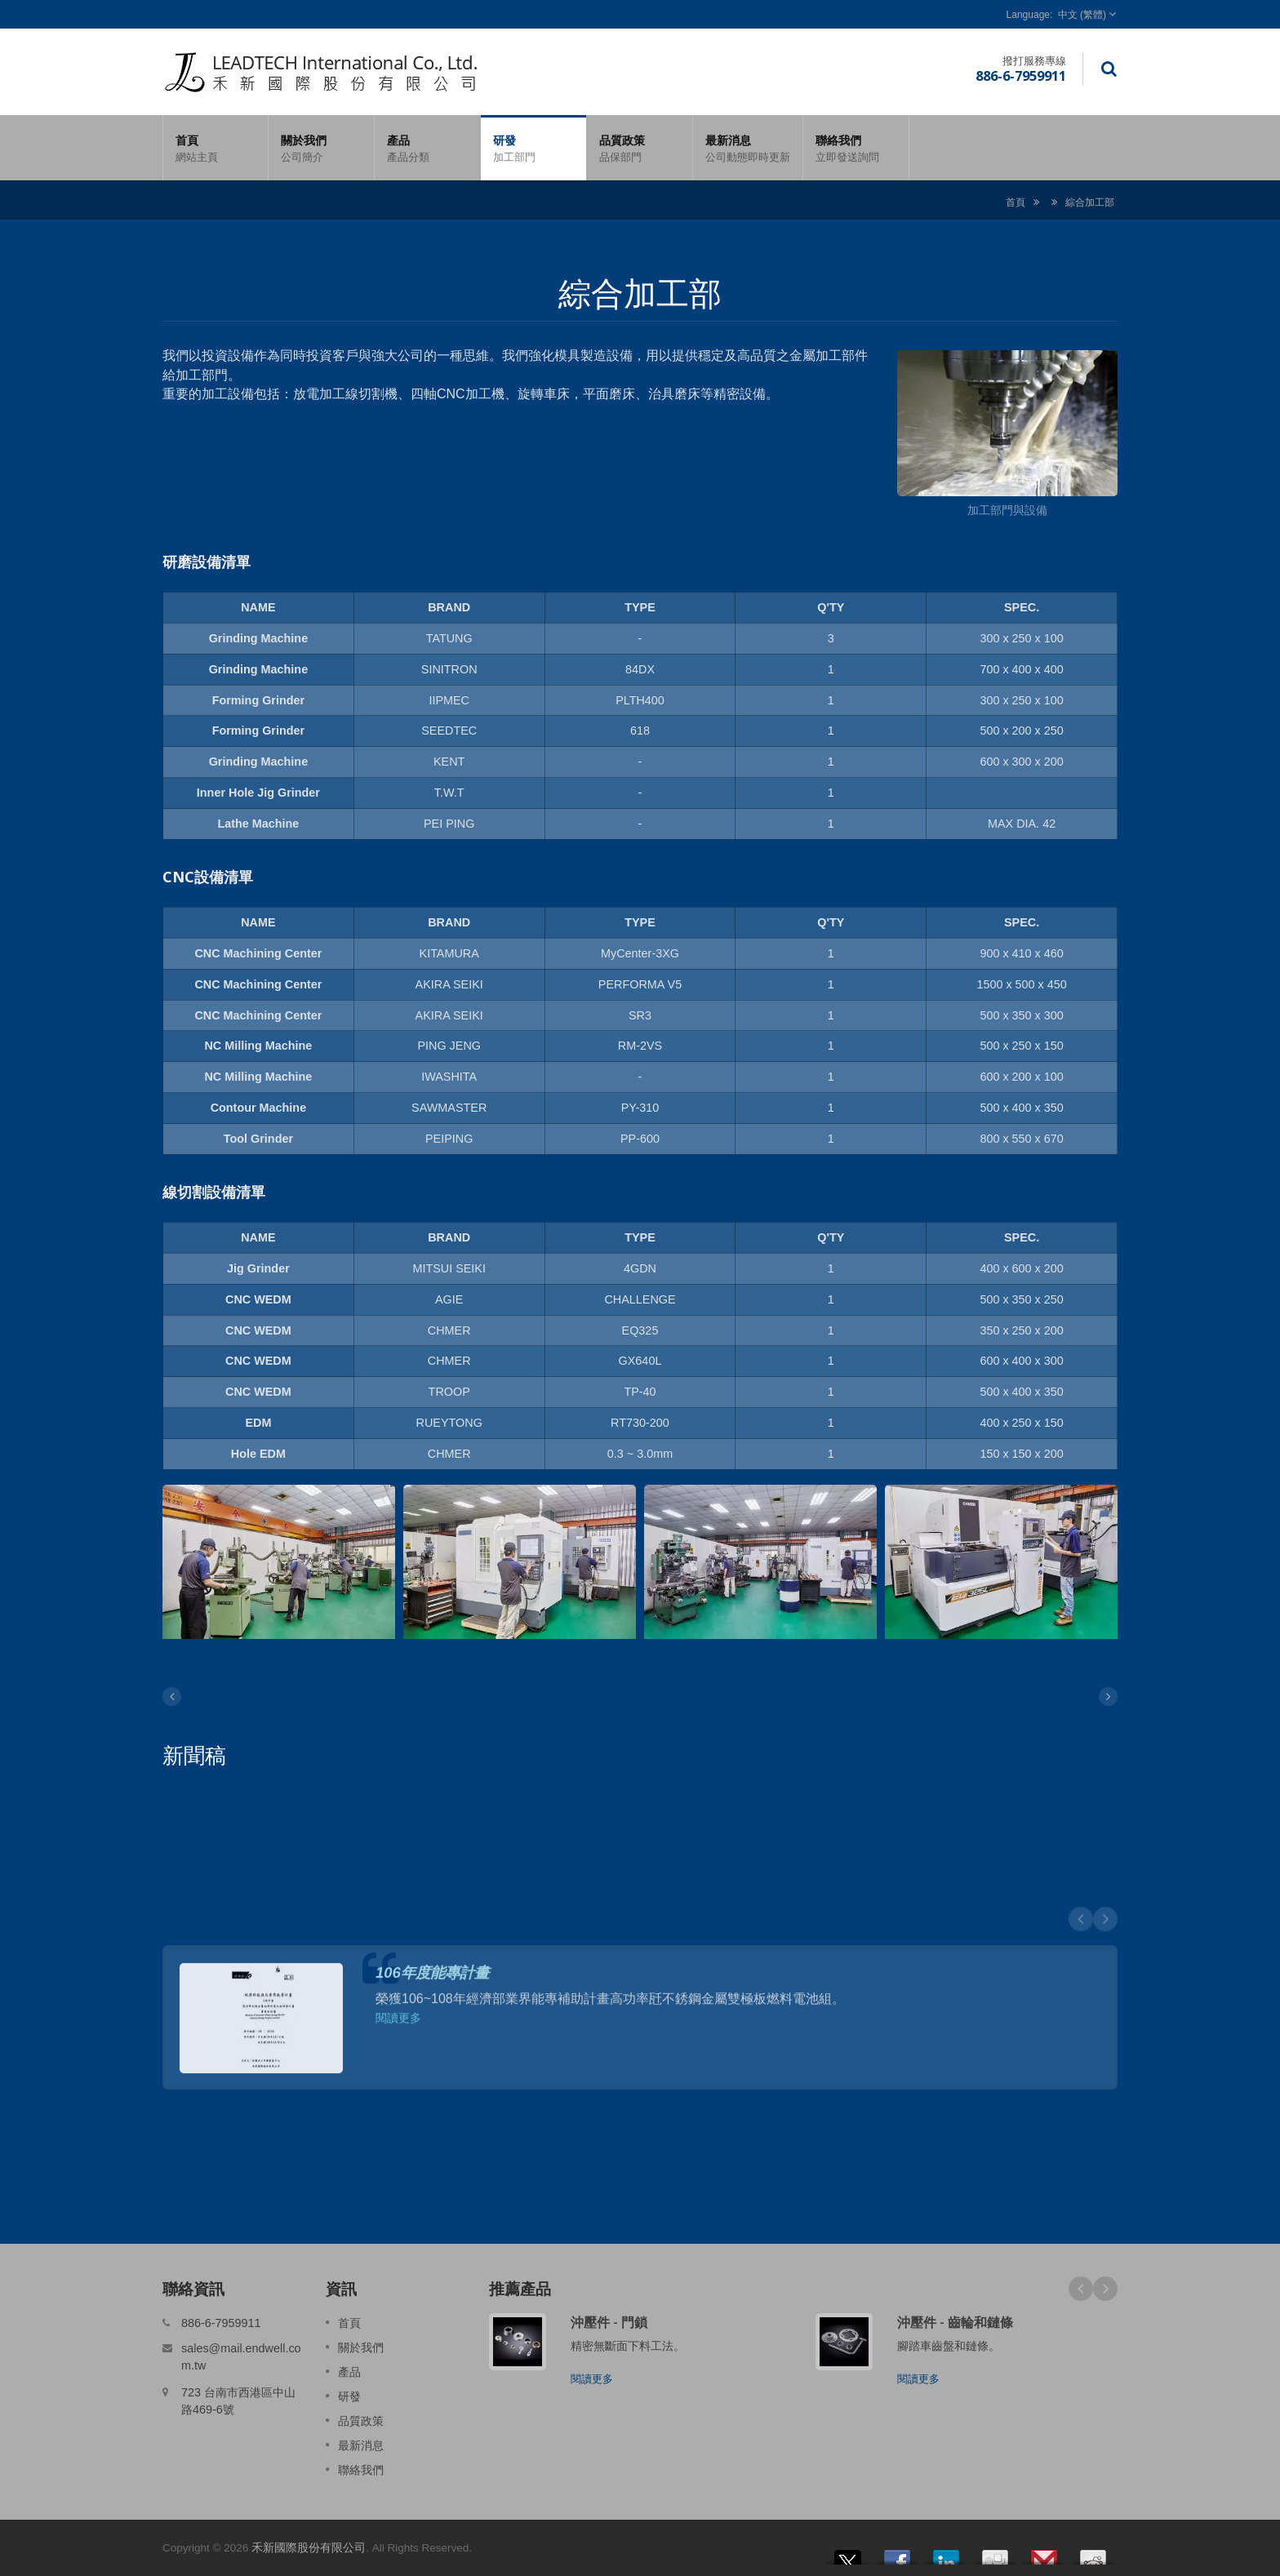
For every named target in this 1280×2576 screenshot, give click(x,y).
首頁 (215, 147)
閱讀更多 (592, 2379)
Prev (1081, 2288)
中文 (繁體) (1082, 14)
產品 (427, 147)
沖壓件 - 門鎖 (609, 2322)
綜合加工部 (1089, 202)
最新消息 (747, 147)
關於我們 (321, 147)
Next (1105, 2288)
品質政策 (639, 147)
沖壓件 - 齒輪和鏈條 (955, 2322)
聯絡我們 (856, 147)
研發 (533, 147)
